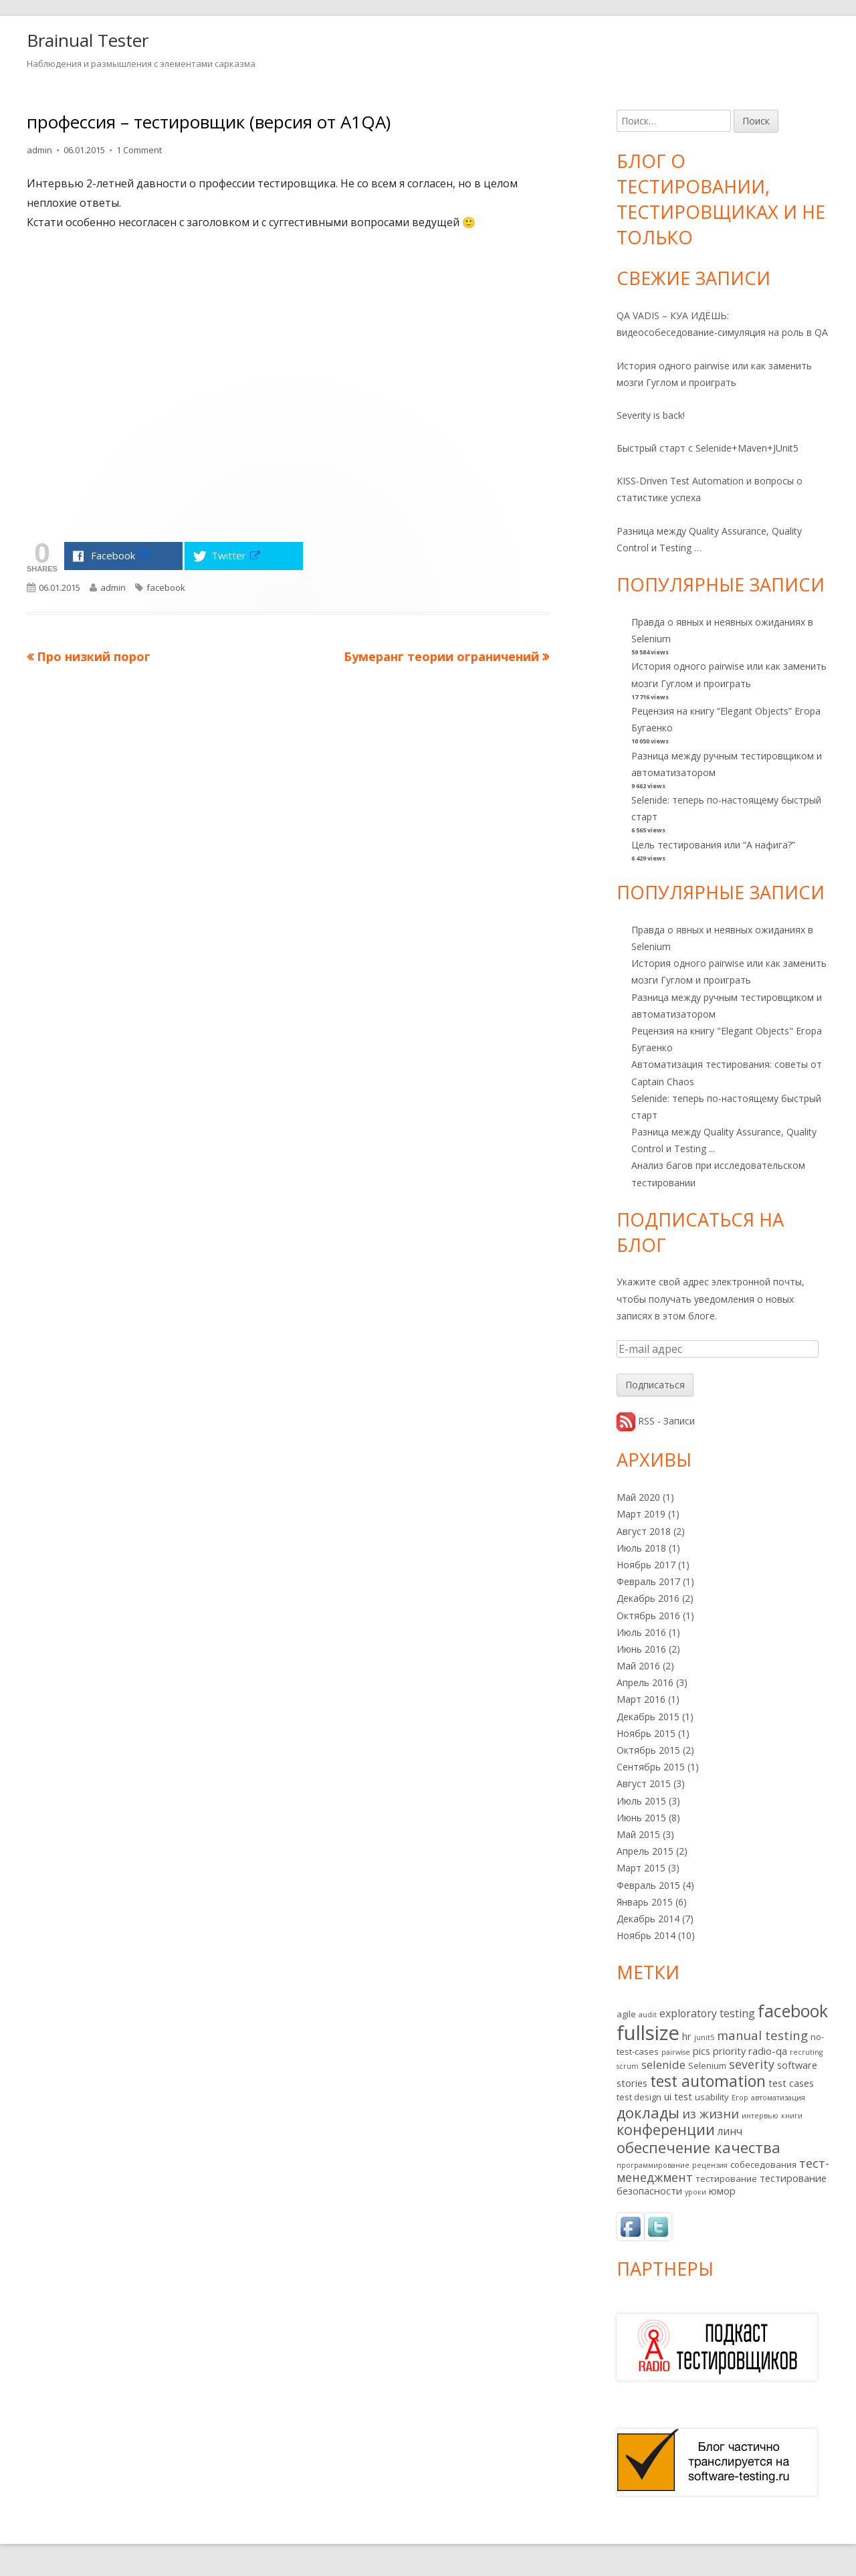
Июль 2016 (641, 1632)
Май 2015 (638, 1834)
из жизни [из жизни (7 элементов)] (710, 2113)
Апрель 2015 (645, 1851)
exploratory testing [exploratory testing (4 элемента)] (707, 2013)
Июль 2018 (641, 1548)
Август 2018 (644, 1531)
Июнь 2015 (641, 1817)
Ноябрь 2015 (646, 1733)
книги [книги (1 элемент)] (791, 2115)
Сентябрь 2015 (651, 1766)
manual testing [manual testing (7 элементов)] (762, 2035)
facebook (165, 587)
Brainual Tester (87, 40)
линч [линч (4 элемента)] (730, 2131)
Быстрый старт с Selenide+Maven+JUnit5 (707, 448)
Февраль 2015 (648, 1885)
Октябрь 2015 (648, 1750)
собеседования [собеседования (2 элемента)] (763, 2164)
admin (39, 150)
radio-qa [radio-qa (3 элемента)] (767, 2050)
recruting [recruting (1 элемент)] (806, 2052)
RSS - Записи (666, 1420)
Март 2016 (641, 1699)
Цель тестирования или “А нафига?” (713, 844)
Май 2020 (638, 1497)
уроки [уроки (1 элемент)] (695, 2192)
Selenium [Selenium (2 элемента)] (707, 2065)
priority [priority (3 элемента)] (729, 2050)
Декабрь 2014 (648, 1918)
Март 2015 (641, 1867)
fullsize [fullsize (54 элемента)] (648, 2032)
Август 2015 (644, 1783)
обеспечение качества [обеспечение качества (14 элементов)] (698, 2147)
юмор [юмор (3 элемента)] (722, 2190)
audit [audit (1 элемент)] (648, 2014)
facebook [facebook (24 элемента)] (793, 2010)
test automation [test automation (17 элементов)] (708, 2081)
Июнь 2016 (641, 1649)
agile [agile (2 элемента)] (626, 2014)
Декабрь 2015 (648, 1716)
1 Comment (139, 150)
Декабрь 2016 (648, 1598)
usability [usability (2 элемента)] (712, 2097)
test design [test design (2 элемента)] (639, 2097)
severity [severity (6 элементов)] (751, 2064)
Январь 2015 (645, 1902)
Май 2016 (638, 1665)
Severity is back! (651, 415)
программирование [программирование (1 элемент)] (653, 2165)
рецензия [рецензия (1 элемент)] (710, 2165)
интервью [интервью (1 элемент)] (760, 2115)
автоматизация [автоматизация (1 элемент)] (778, 2097)
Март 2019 (641, 1513)
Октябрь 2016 (648, 1615)
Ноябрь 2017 (646, 1564)
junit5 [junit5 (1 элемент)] (704, 2037)
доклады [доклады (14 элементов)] (648, 2112)
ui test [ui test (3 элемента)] (678, 2096)
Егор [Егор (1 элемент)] (740, 2097)
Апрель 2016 (645, 1682)
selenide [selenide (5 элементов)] (663, 2064)
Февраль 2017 (648, 1581)
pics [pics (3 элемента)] (701, 2050)
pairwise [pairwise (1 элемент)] (675, 2052)
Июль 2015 (641, 1801)
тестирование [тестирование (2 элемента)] (726, 2179)
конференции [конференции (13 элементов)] (666, 2129)
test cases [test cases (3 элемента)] (791, 2083)
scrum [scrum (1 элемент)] (628, 2066)
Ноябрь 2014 (646, 1935)
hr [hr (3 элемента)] (686, 2036)
